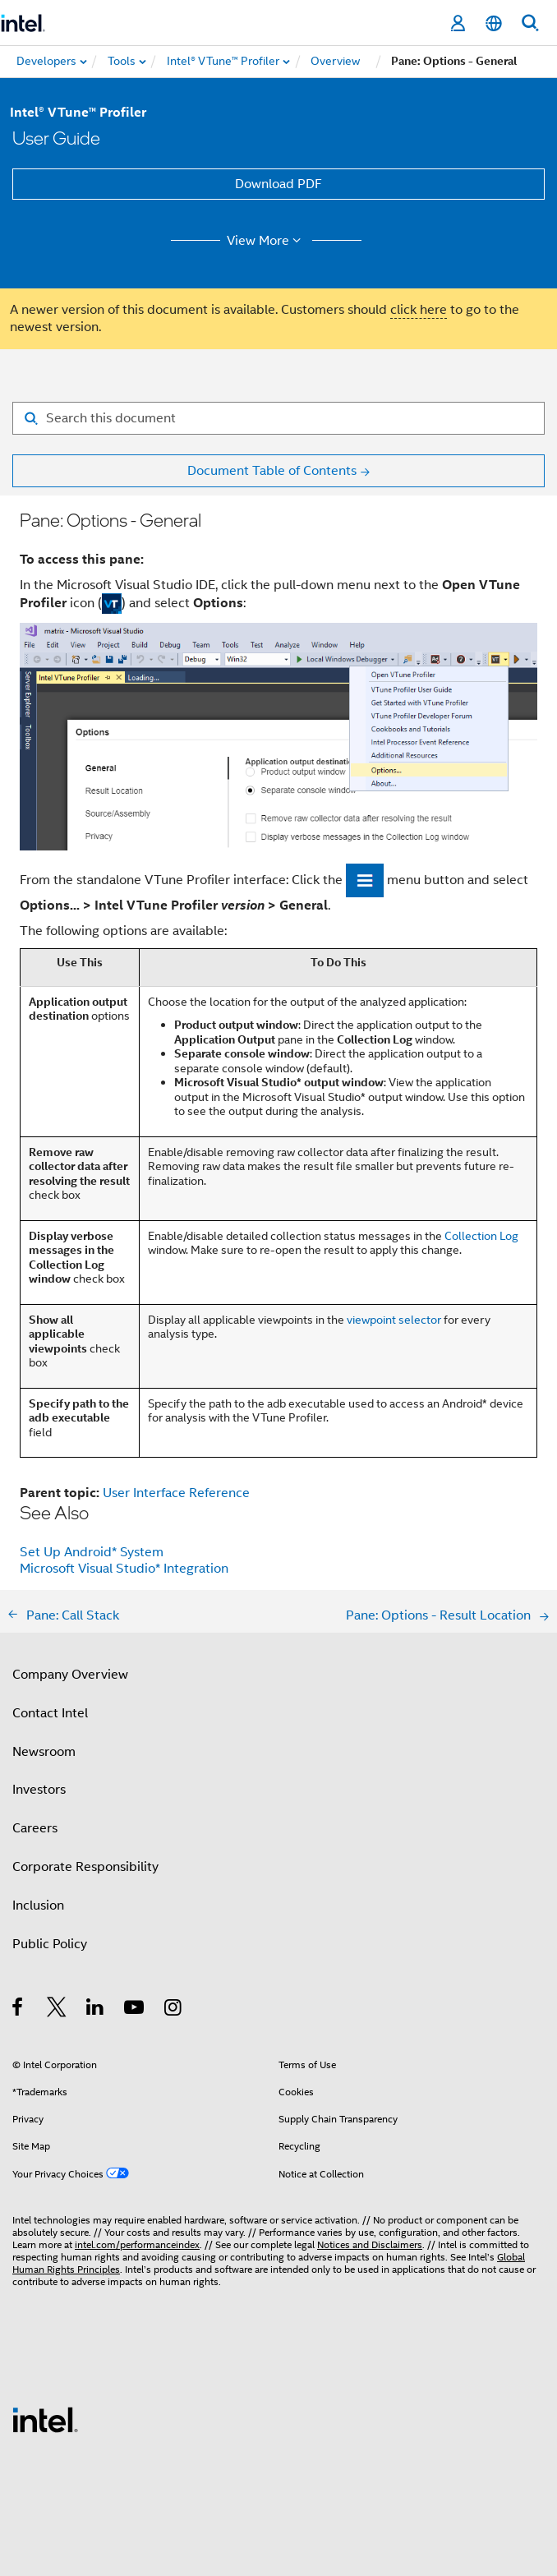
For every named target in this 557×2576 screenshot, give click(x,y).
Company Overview (70, 1674)
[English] (493, 23)
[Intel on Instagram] (173, 2010)
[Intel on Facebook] (18, 2010)
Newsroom (44, 1752)
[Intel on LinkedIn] (95, 2010)
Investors (39, 1789)
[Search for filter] (278, 418)
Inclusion (38, 1905)
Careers (35, 1828)
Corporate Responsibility (85, 1867)
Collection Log (481, 1235)
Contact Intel (50, 1713)
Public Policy (49, 1944)
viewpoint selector (394, 1319)
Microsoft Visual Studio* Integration (124, 1568)
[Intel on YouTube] (135, 2010)
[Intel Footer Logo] (45, 2419)
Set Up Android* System (91, 1552)
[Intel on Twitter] (57, 2010)
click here (418, 310)
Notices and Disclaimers (369, 2244)
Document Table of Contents (272, 471)
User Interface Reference (176, 1493)
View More (266, 241)
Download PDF (278, 184)
